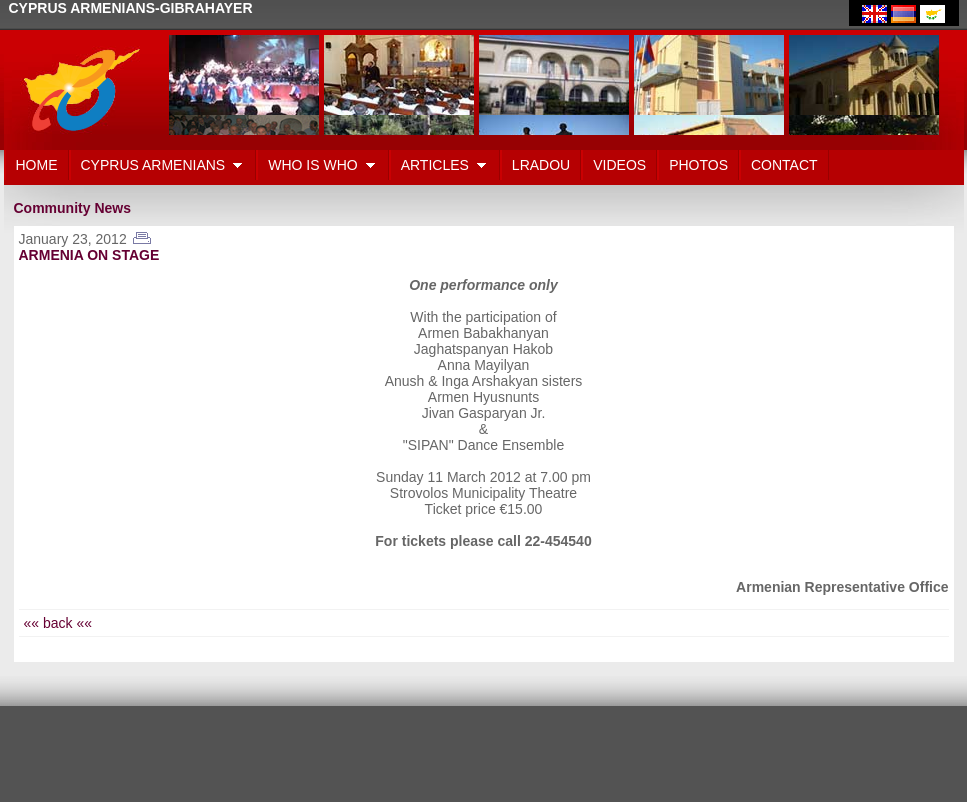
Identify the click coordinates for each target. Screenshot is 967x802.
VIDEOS (619, 165)
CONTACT (784, 165)
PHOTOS (698, 165)
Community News (72, 208)
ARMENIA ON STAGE (89, 255)
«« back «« (58, 623)
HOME (37, 165)
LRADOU (541, 165)
